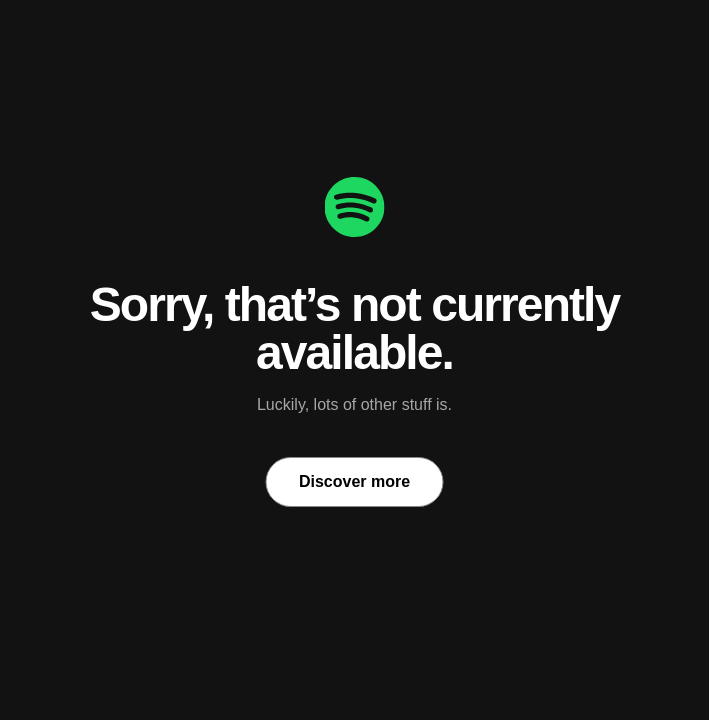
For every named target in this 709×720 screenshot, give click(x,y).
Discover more (354, 481)
